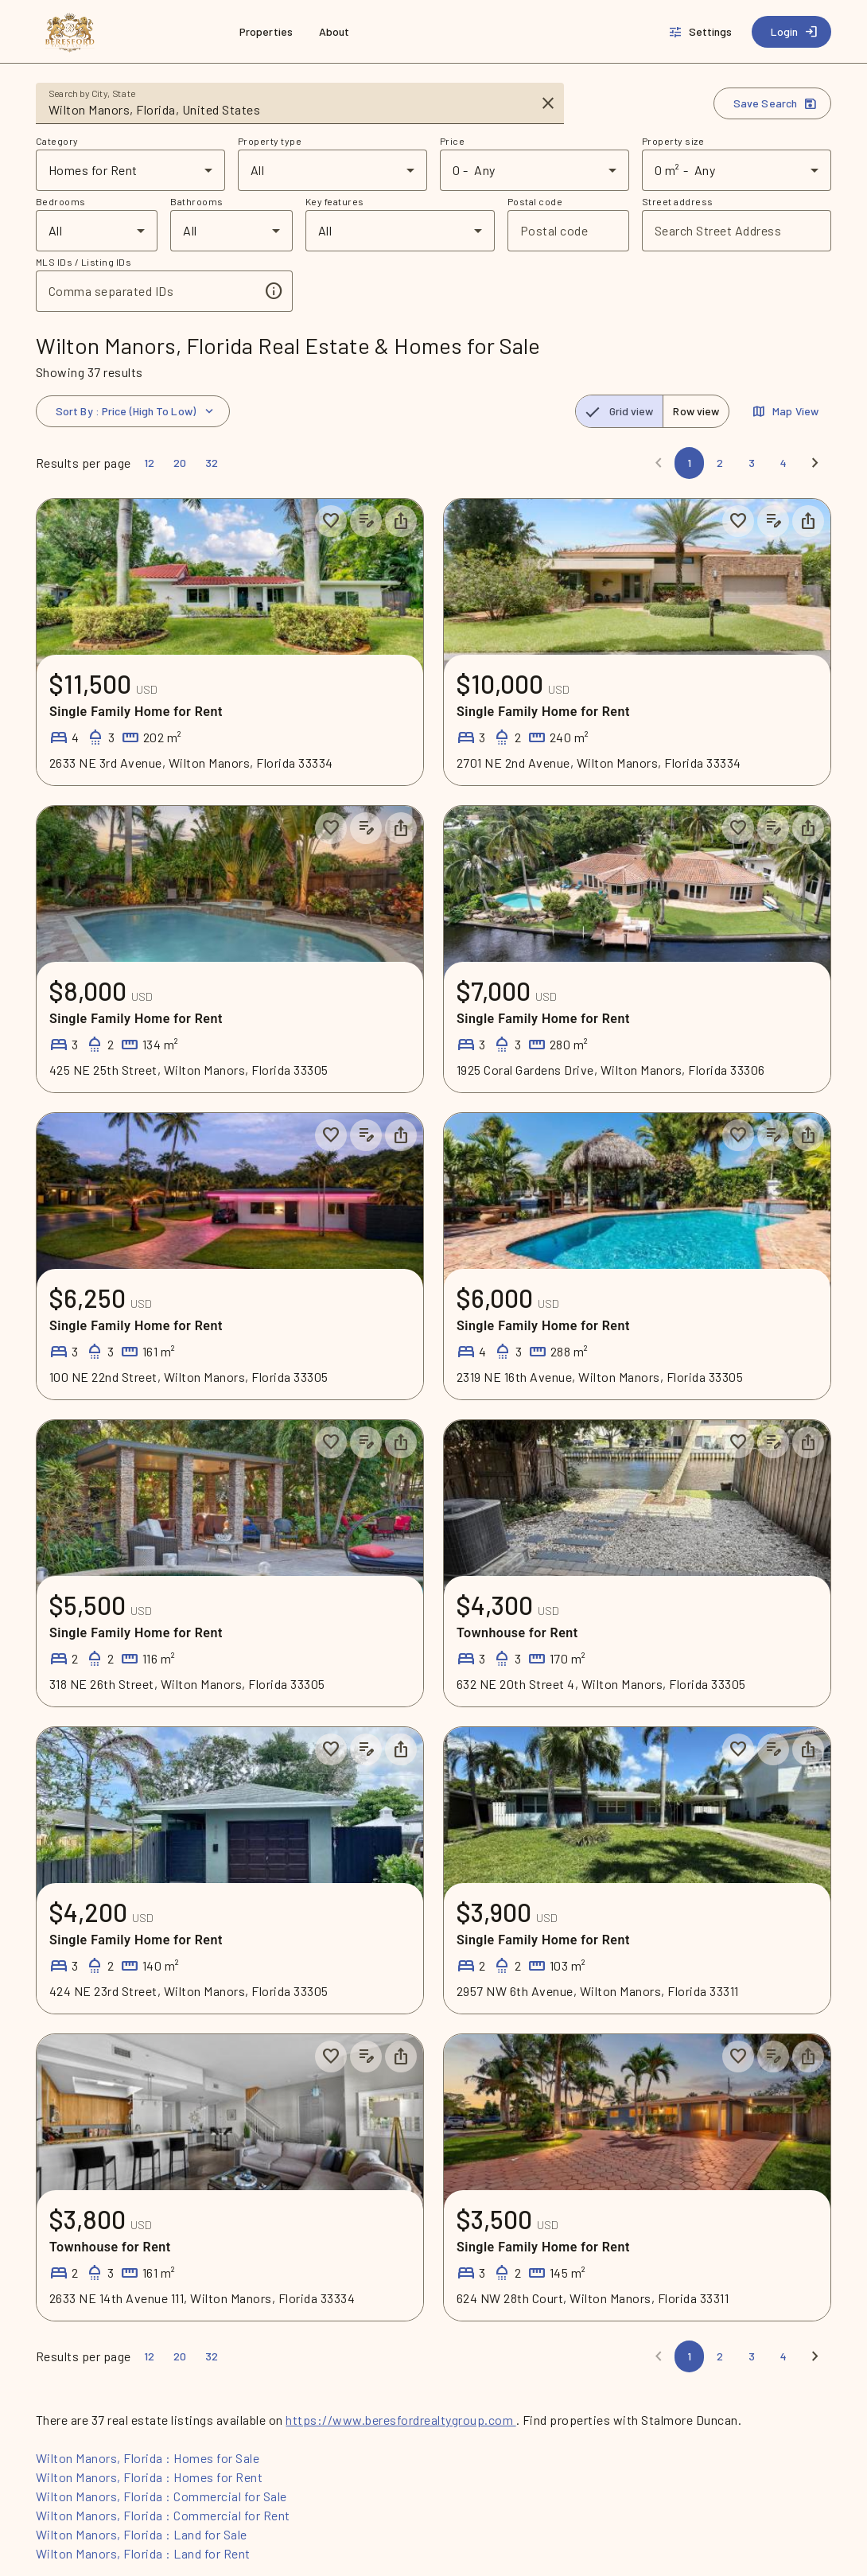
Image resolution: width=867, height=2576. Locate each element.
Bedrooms (61, 201)
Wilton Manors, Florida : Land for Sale (141, 2534)
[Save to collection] (331, 521)
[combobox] (289, 109)
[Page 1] (689, 463)
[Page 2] (720, 463)
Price (452, 140)
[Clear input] (548, 103)
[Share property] (401, 521)
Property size (673, 140)
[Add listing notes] (366, 521)
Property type (269, 140)
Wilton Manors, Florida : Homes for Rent (149, 2477)
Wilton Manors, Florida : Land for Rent (143, 2553)
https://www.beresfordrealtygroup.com (400, 2419)
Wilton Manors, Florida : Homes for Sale (147, 2457)
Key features (334, 201)
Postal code (534, 201)
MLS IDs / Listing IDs (83, 261)
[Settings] (702, 32)
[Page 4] (783, 463)
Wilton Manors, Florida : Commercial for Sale (161, 2496)
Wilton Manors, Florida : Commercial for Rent (163, 2515)
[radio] (619, 411)
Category (57, 140)
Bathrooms (196, 201)
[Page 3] (752, 463)
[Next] (815, 463)
